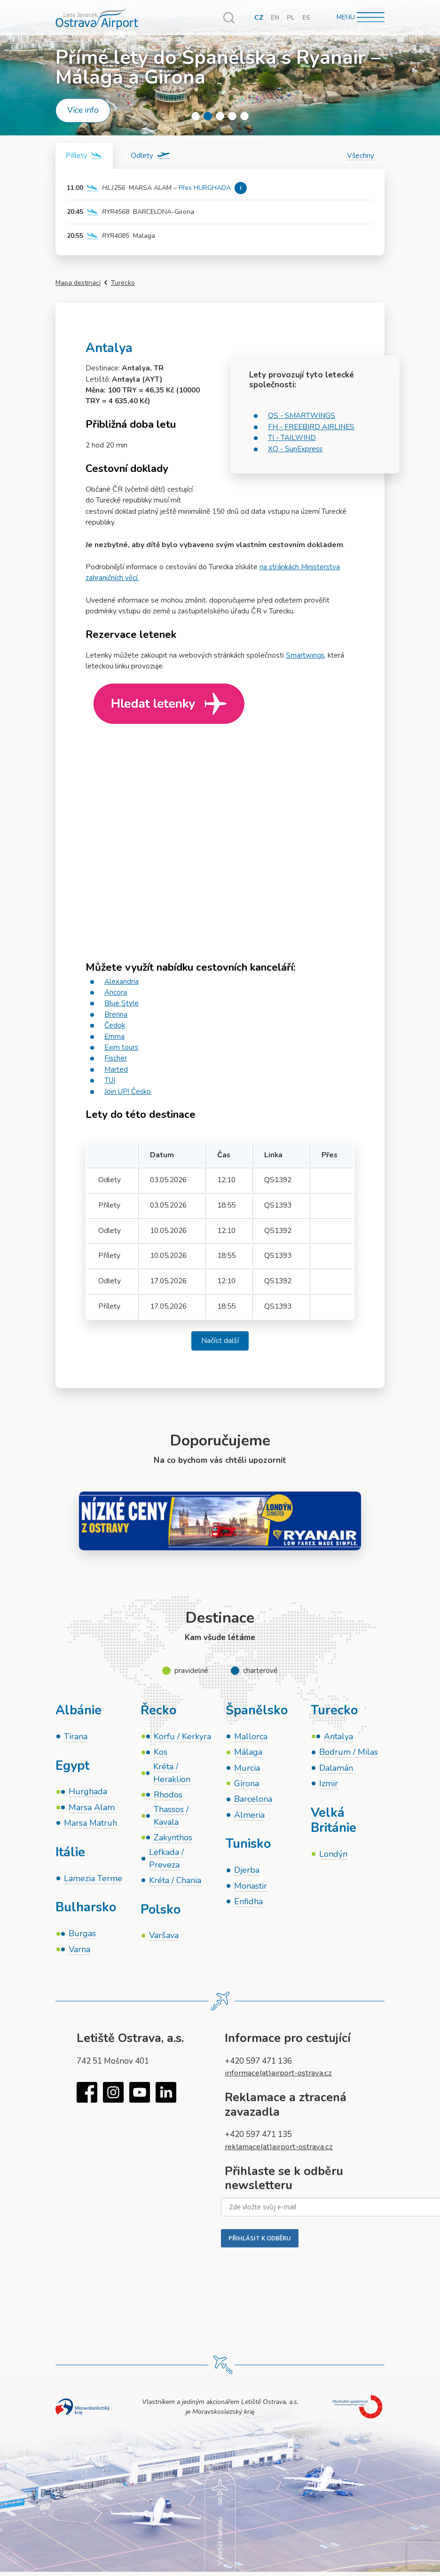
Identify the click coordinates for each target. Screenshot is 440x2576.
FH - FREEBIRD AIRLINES (312, 427)
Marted (116, 1069)
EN (275, 17)
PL (291, 17)
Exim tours (121, 1048)
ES (306, 17)
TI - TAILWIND (292, 438)
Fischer (115, 1058)
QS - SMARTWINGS (302, 416)
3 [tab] (220, 116)
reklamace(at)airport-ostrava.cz (282, 2149)
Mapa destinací (78, 282)
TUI (110, 1081)
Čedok (115, 1026)
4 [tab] (232, 116)
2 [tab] (208, 116)
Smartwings (305, 656)
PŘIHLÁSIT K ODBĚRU (259, 2241)
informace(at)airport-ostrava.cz (281, 2075)
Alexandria (121, 981)
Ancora (115, 993)
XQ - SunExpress (296, 449)
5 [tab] (244, 116)
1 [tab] (195, 116)
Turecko (123, 282)
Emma (114, 1036)
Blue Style (121, 1003)
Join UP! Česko (128, 1091)
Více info (83, 110)
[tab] (85, 156)
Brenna (115, 1014)
